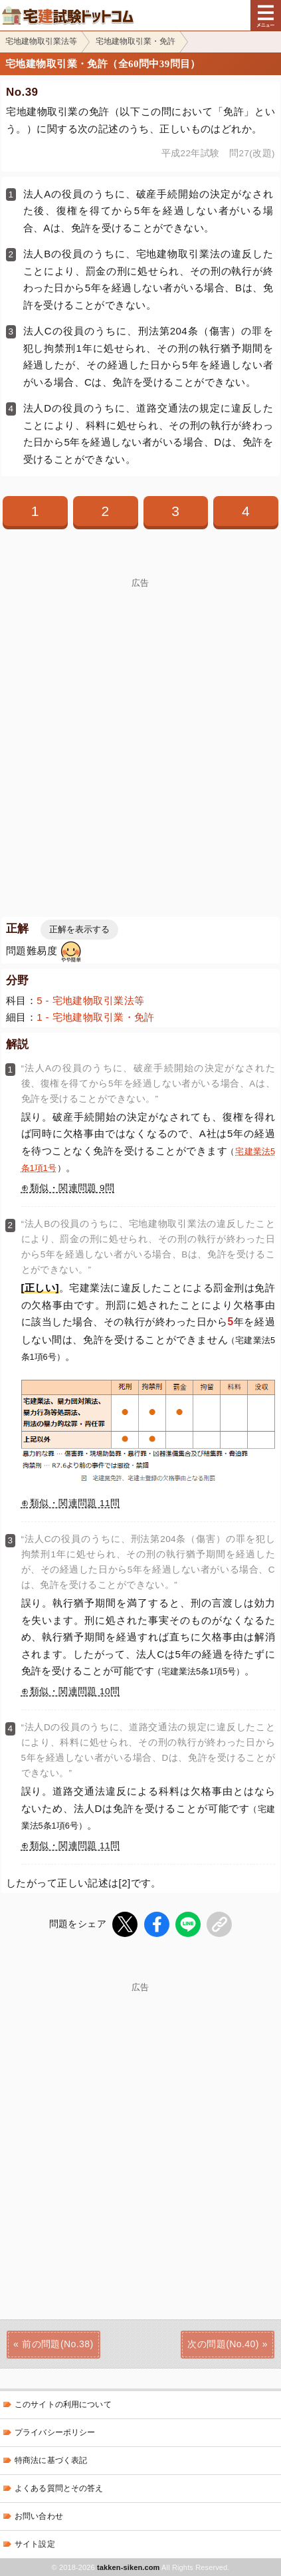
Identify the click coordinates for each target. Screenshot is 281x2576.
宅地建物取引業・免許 (135, 41)
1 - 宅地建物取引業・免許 (96, 1017)
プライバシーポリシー (55, 2432)
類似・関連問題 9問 (72, 1188)
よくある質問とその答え (59, 2488)
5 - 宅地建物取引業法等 (90, 1000)
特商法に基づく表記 (51, 2460)
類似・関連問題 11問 (75, 1503)
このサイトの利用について (63, 2404)
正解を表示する (79, 929)
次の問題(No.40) (222, 2344)
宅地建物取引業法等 (41, 41)
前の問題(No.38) (57, 2344)
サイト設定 (35, 2544)
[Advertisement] (140, 728)
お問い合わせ (39, 2516)
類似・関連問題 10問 (75, 1691)
